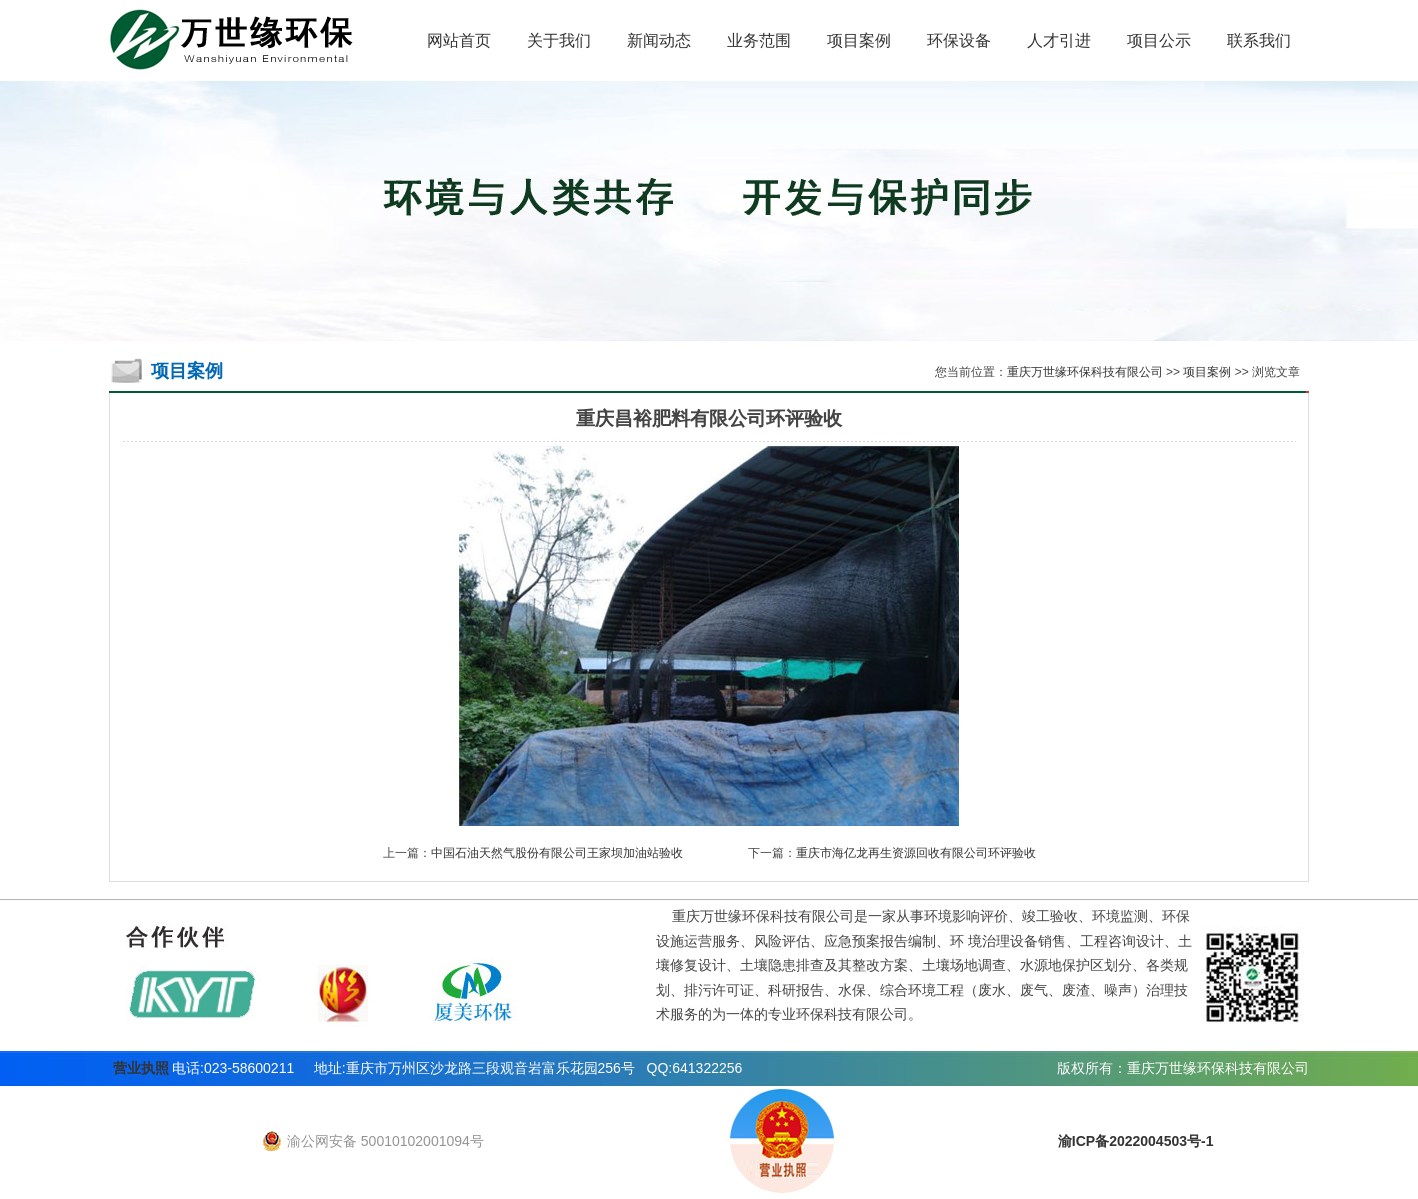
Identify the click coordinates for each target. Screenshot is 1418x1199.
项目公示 (1159, 40)
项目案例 (859, 40)
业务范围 (759, 40)
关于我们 (559, 40)
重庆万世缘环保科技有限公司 (1085, 372)
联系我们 (1259, 40)
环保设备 (959, 40)
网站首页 (459, 40)
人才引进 (1059, 40)
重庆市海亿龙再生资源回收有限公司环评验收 (916, 853)
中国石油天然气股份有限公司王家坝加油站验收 (557, 853)
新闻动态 (659, 40)
